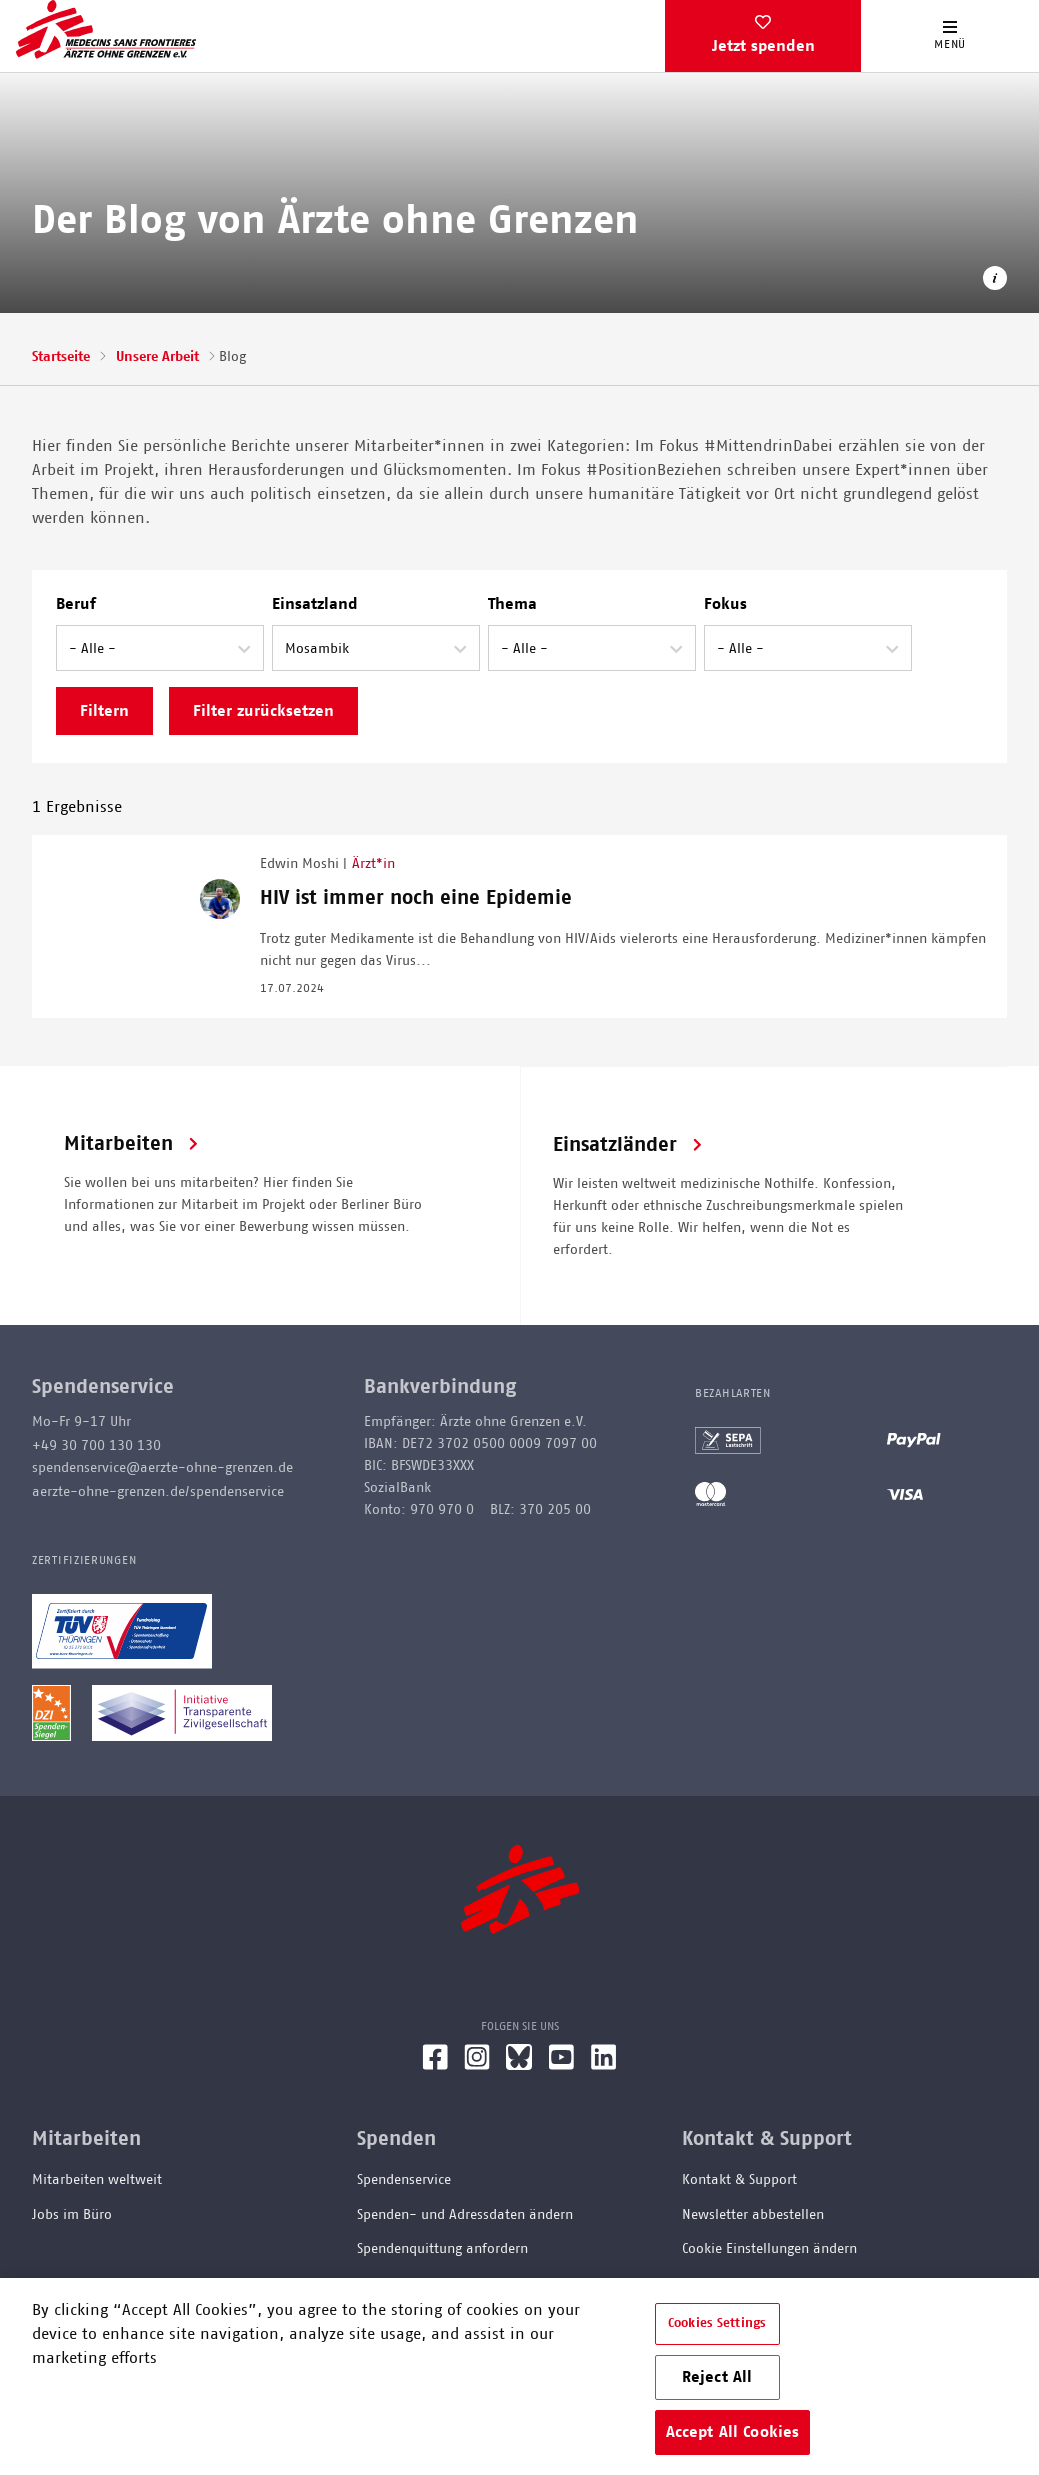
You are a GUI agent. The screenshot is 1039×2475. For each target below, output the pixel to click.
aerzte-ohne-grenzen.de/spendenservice (158, 1492)
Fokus (725, 604)
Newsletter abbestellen (753, 2215)
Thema (512, 604)
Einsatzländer (615, 1145)
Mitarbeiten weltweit (97, 2180)
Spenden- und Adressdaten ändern (465, 2215)
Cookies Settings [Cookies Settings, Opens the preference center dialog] (717, 2323)
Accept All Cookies (733, 2432)
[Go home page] (106, 29)
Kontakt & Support (739, 2180)
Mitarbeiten (118, 1144)
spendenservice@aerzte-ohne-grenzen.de (162, 1468)
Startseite (61, 357)
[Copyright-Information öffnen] (995, 281)
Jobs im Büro (72, 2215)
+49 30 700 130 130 (96, 1446)
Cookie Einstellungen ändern (769, 2249)
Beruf (76, 604)
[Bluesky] (519, 2065)
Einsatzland (315, 604)
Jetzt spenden (763, 46)
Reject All (717, 2377)
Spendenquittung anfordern (442, 2249)
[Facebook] (435, 2065)
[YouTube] (561, 2065)
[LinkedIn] (604, 2065)
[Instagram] (477, 2065)
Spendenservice (404, 2180)
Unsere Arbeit (157, 357)
